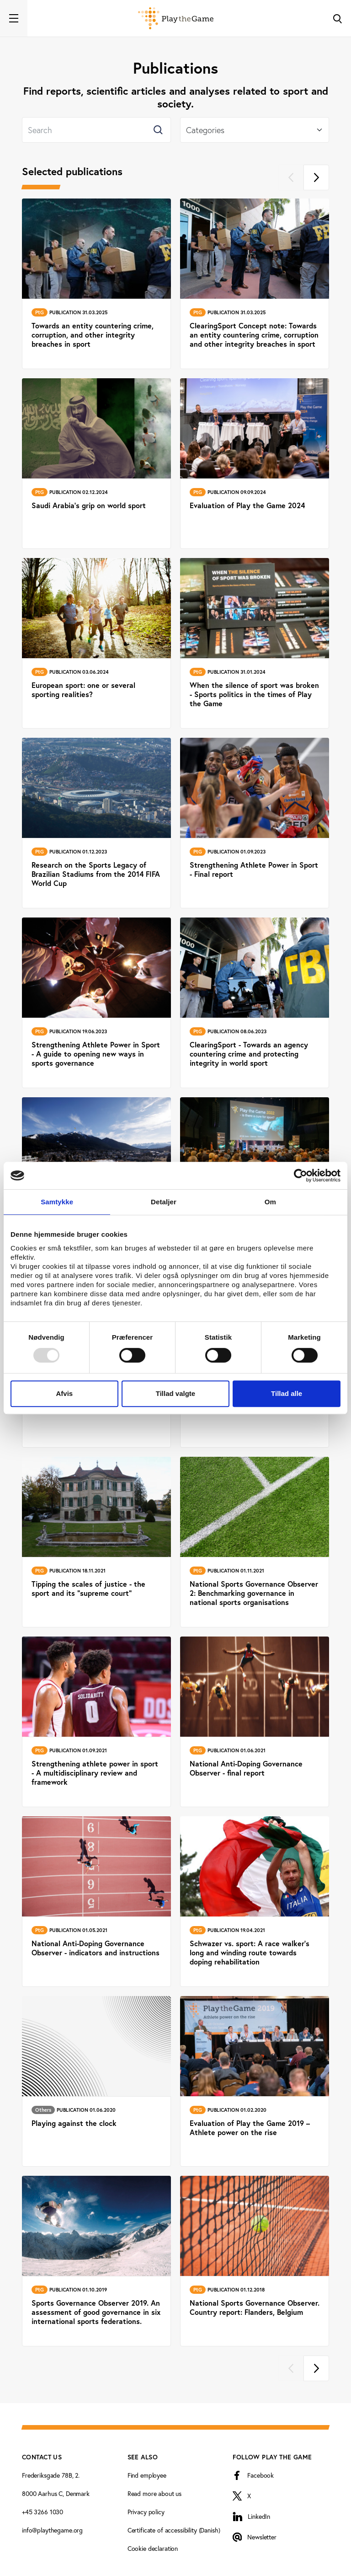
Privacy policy (146, 2512)
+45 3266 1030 (42, 2512)
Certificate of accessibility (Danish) (174, 2530)
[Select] (254, 130)
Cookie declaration (153, 2548)
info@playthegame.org (52, 2530)
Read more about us (154, 2494)
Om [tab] (270, 1202)
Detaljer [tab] (163, 1202)
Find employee (147, 2475)
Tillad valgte (175, 1393)
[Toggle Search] (337, 18)
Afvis (64, 1393)
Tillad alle (286, 1393)
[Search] (96, 130)
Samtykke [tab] (57, 1202)
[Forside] (175, 18)
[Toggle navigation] (13, 18)
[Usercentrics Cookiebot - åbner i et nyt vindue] (300, 1175)
